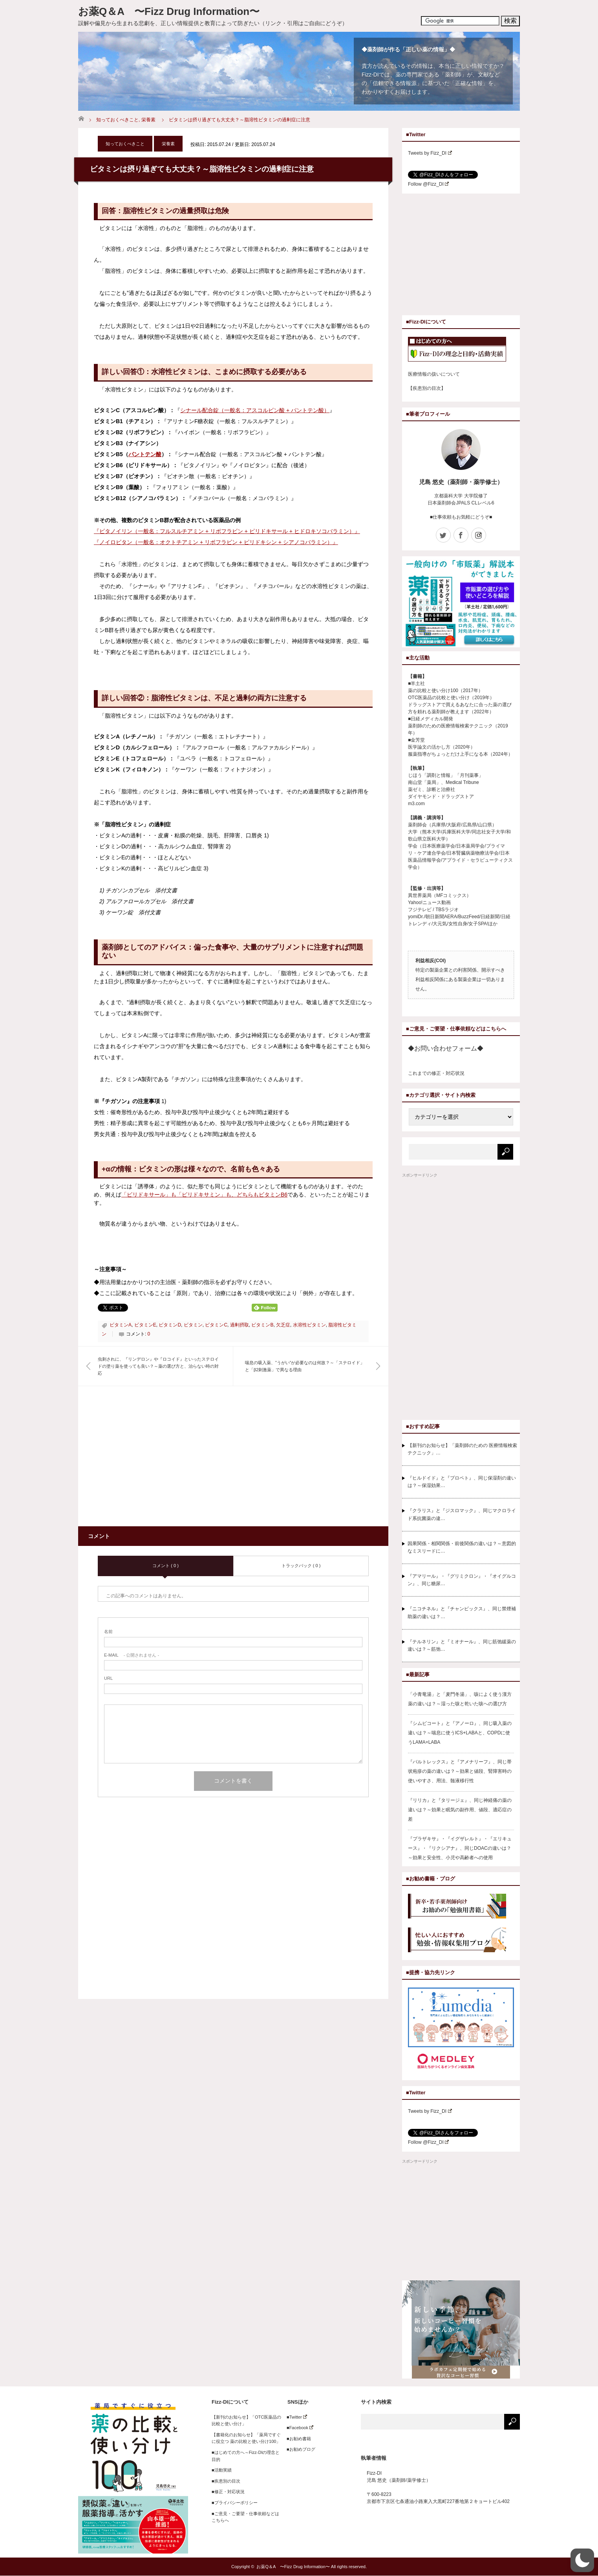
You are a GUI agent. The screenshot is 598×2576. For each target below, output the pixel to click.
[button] (582, 2560)
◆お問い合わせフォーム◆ (445, 1048)
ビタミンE (145, 1325)
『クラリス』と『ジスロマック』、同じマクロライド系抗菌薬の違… (462, 1514)
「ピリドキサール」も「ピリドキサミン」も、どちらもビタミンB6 (204, 1194)
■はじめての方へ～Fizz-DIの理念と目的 (246, 2456)
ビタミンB (262, 1325)
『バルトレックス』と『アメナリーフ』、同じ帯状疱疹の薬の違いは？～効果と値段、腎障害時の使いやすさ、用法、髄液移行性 (460, 1771)
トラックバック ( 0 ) (301, 1565)
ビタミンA (121, 1325)
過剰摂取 (239, 1325)
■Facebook (297, 2427)
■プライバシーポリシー (235, 2502)
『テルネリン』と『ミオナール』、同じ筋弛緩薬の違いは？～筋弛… (462, 1645)
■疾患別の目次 (226, 2481)
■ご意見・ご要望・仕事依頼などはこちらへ (245, 2517)
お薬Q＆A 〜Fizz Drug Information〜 (169, 11)
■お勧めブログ (298, 2449)
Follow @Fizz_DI (428, 184)
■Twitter (294, 2417)
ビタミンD (170, 1325)
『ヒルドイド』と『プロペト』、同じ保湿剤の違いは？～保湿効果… (462, 1481)
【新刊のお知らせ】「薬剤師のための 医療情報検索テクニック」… (462, 1449)
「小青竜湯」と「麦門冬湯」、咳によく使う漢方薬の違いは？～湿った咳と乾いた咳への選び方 (460, 1699)
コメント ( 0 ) (165, 1565)
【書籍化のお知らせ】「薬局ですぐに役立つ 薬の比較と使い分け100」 (246, 2438)
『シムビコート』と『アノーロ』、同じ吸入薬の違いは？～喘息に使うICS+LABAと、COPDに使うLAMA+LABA (460, 1733)
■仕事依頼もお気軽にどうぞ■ (461, 517)
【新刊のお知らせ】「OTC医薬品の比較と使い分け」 (246, 2420)
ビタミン (193, 1325)
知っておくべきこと (117, 119)
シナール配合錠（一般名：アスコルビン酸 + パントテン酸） (254, 410)
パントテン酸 (144, 454)
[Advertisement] (164, 1461)
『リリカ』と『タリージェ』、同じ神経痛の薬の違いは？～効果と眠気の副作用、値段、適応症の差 (460, 1810)
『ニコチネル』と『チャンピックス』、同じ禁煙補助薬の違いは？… (462, 1612)
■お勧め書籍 (296, 2438)
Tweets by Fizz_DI (430, 153)
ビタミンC (216, 1325)
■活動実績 (222, 2470)
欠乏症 (283, 1325)
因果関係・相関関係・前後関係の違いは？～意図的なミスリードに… (462, 1547)
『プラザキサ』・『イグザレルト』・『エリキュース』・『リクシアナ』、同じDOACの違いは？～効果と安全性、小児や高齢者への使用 (460, 1848)
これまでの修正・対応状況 (436, 1073)
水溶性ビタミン (309, 1325)
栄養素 (148, 119)
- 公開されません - (131, 1655)
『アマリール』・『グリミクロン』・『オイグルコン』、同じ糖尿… (462, 1579)
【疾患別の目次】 (427, 388)
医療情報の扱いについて (434, 374)
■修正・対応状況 (228, 2491)
